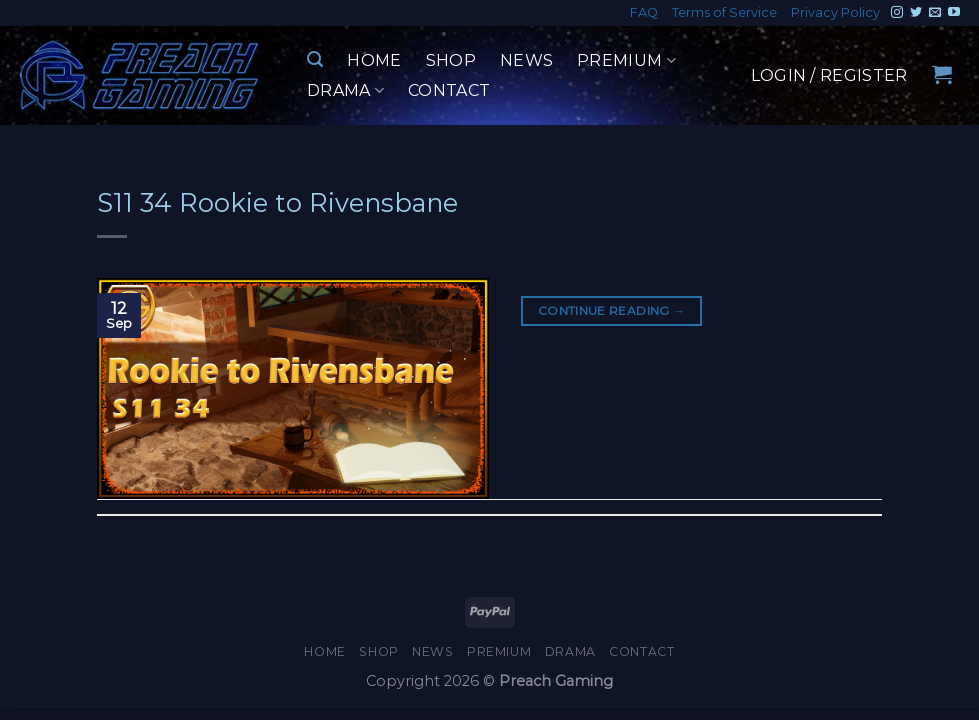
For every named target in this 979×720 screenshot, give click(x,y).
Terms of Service (724, 12)
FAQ (644, 12)
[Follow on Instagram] (897, 13)
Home (374, 60)
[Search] (315, 59)
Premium (626, 61)
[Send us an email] (935, 13)
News (526, 60)
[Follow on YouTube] (954, 13)
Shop (451, 60)
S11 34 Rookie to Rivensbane (277, 202)
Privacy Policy (835, 12)
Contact (449, 90)
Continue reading (612, 310)
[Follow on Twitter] (916, 13)
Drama (345, 91)
